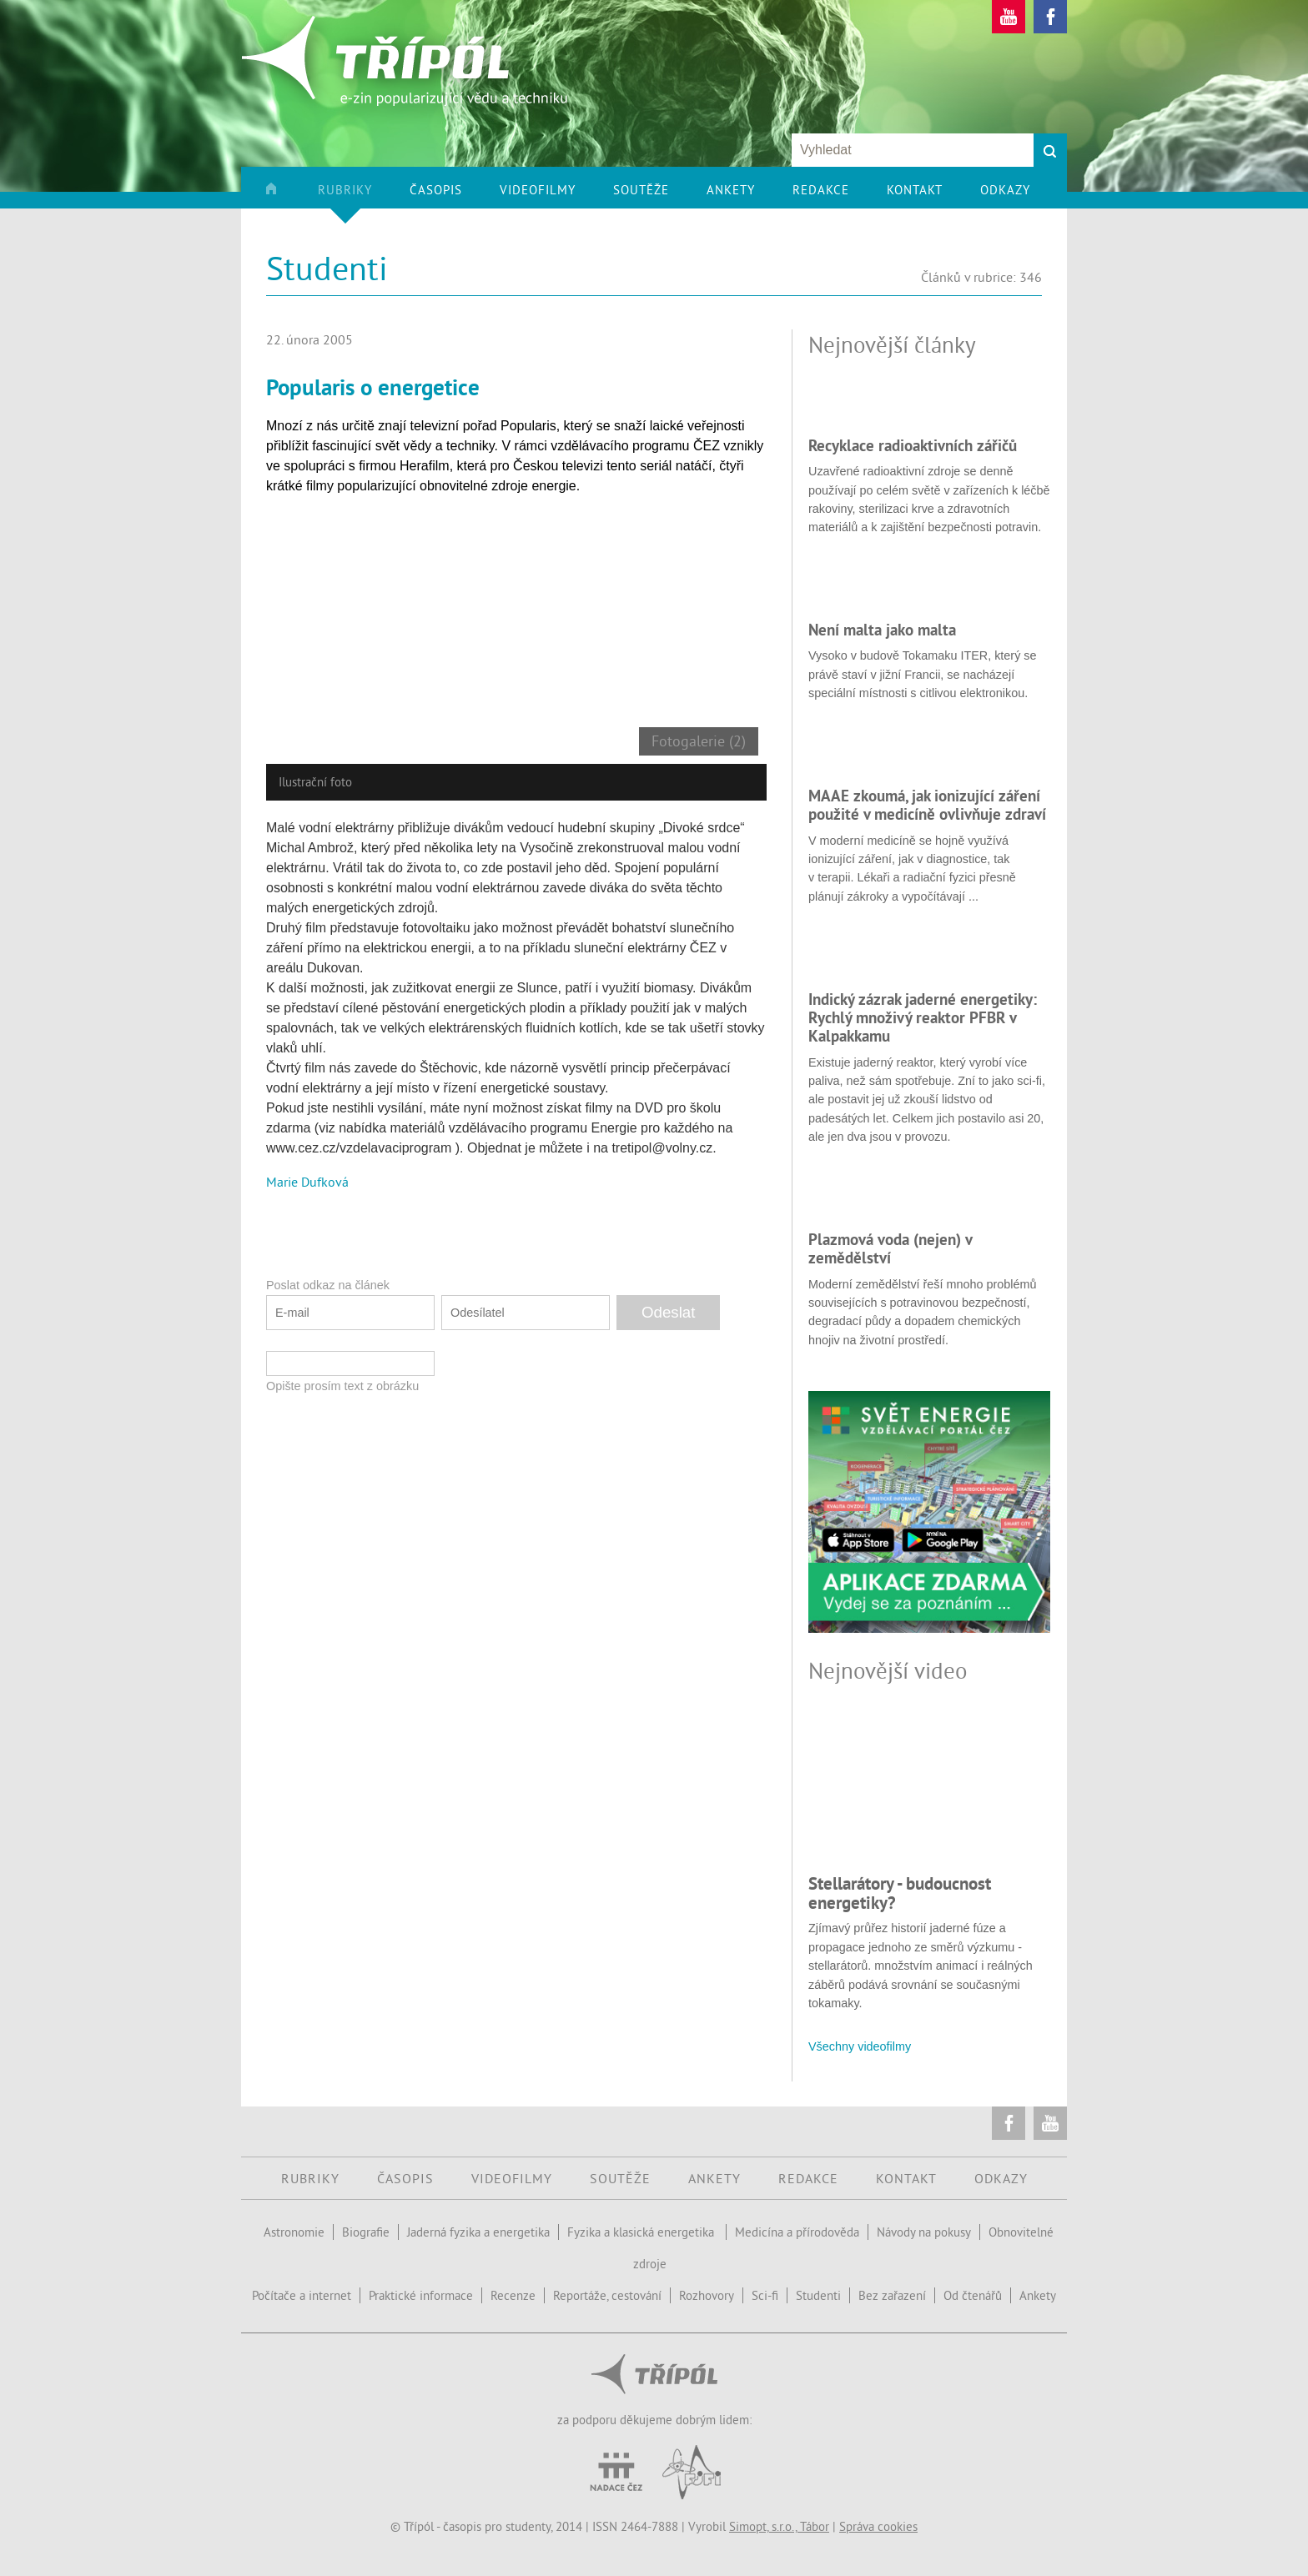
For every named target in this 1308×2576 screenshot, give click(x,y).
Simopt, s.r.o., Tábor (779, 2526)
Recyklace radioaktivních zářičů (912, 445)
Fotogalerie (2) (698, 741)
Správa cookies (878, 2526)
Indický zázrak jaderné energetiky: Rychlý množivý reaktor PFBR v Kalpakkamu (922, 1018)
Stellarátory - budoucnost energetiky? (899, 1892)
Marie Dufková (307, 1181)
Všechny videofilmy (859, 2046)
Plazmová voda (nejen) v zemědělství (890, 1248)
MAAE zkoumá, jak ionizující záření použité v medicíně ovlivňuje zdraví (927, 805)
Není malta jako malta (882, 630)
